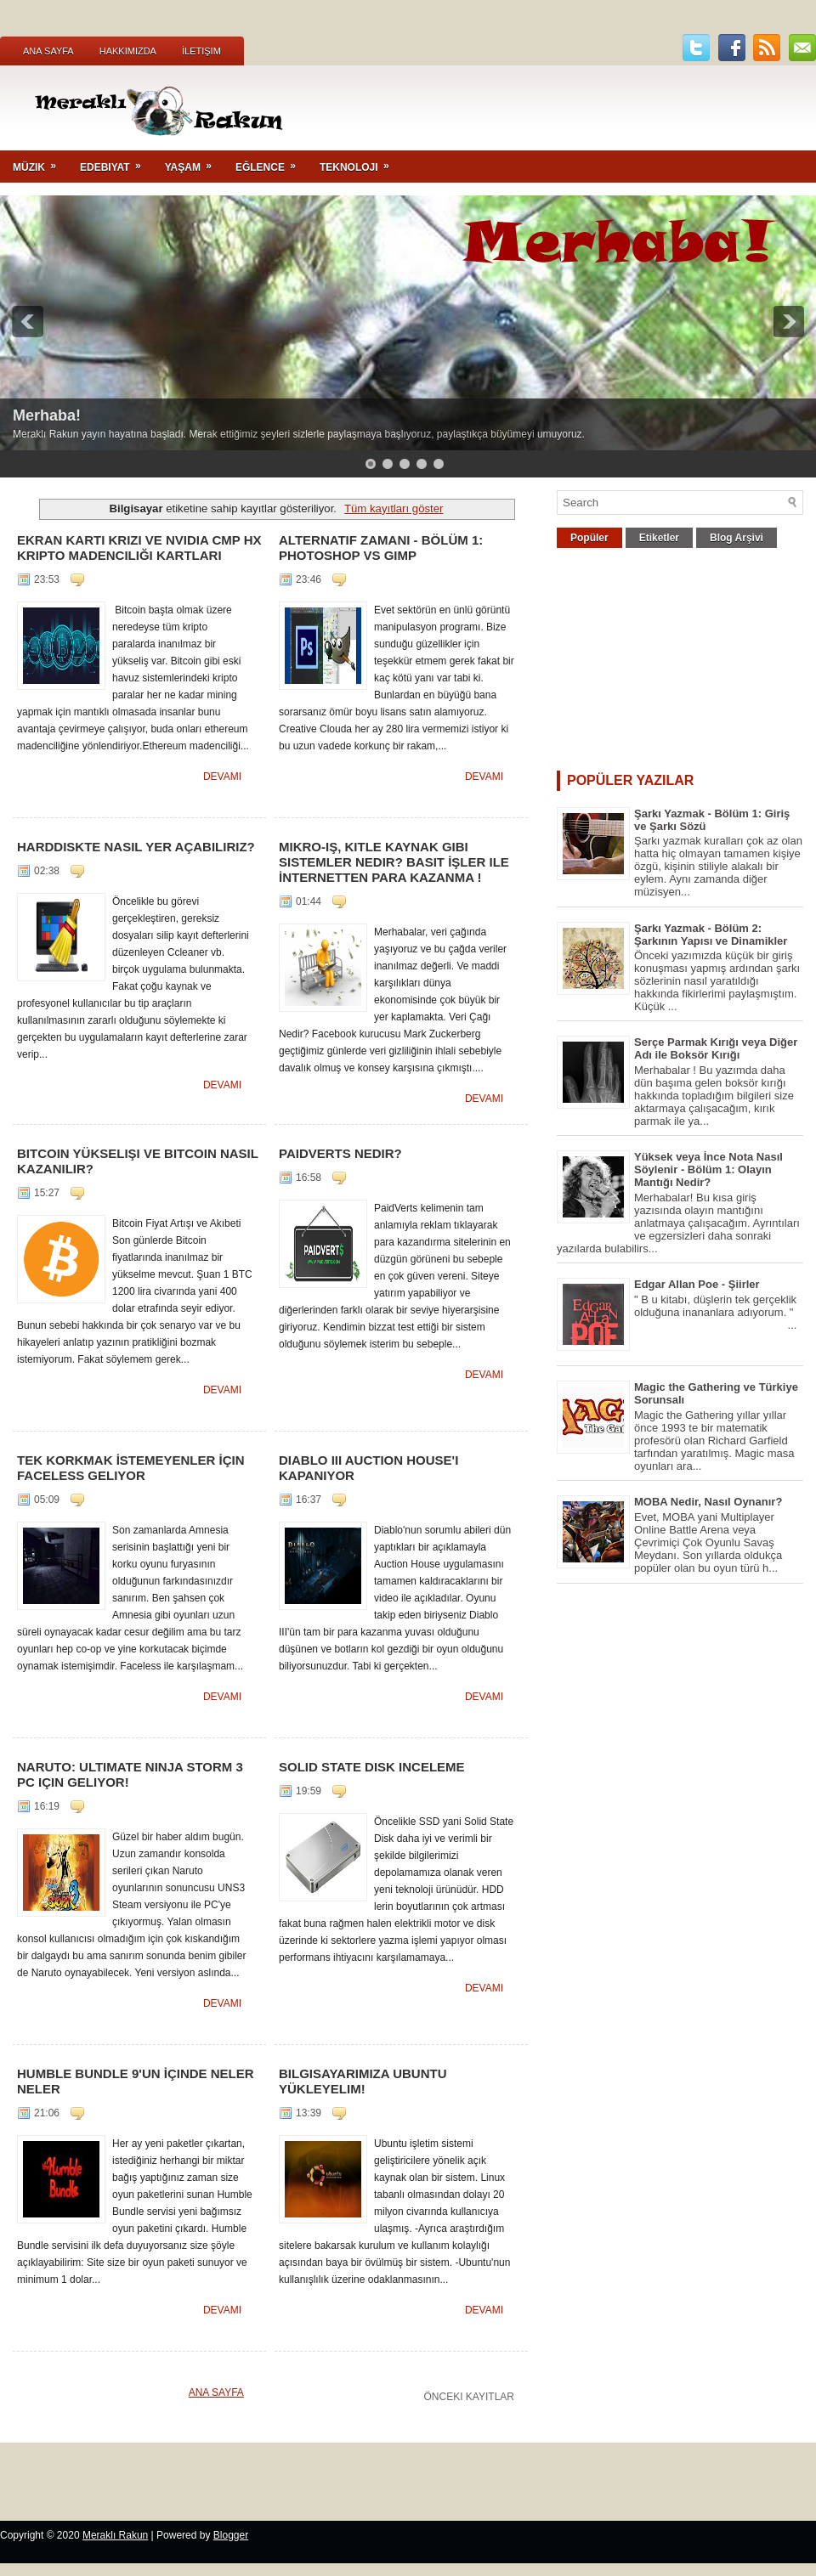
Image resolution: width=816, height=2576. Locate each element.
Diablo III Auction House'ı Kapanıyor (368, 1468)
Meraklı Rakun (115, 2535)
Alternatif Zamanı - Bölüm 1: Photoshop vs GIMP (381, 547)
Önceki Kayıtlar (469, 2397)
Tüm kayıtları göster (394, 508)
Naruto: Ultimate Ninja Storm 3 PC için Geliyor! (130, 1774)
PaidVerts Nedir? (340, 1153)
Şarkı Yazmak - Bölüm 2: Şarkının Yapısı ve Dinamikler (710, 934)
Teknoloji (360, 161)
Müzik (40, 161)
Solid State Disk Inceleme (372, 1767)
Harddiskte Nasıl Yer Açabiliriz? (136, 846)
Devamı (222, 776)
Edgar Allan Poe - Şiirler (697, 1284)
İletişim (201, 51)
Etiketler (659, 538)
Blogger (230, 2535)
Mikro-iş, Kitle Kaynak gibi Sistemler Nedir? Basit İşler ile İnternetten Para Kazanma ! (394, 861)
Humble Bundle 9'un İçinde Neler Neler (135, 2081)
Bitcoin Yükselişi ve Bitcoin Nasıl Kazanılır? (137, 1161)
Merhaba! (47, 415)
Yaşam (194, 161)
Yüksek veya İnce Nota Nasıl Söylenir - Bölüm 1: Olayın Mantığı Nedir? (708, 1169)
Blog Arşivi (736, 538)
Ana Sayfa (48, 51)
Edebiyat (116, 161)
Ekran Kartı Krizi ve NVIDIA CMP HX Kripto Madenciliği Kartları (139, 547)
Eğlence (271, 161)
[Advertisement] (680, 664)
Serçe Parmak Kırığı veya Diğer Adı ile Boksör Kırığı (715, 1048)
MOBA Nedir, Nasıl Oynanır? (708, 1501)
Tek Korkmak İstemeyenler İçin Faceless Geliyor (131, 1468)
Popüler (589, 538)
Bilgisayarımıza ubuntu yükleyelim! (363, 2081)
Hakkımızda (127, 51)
